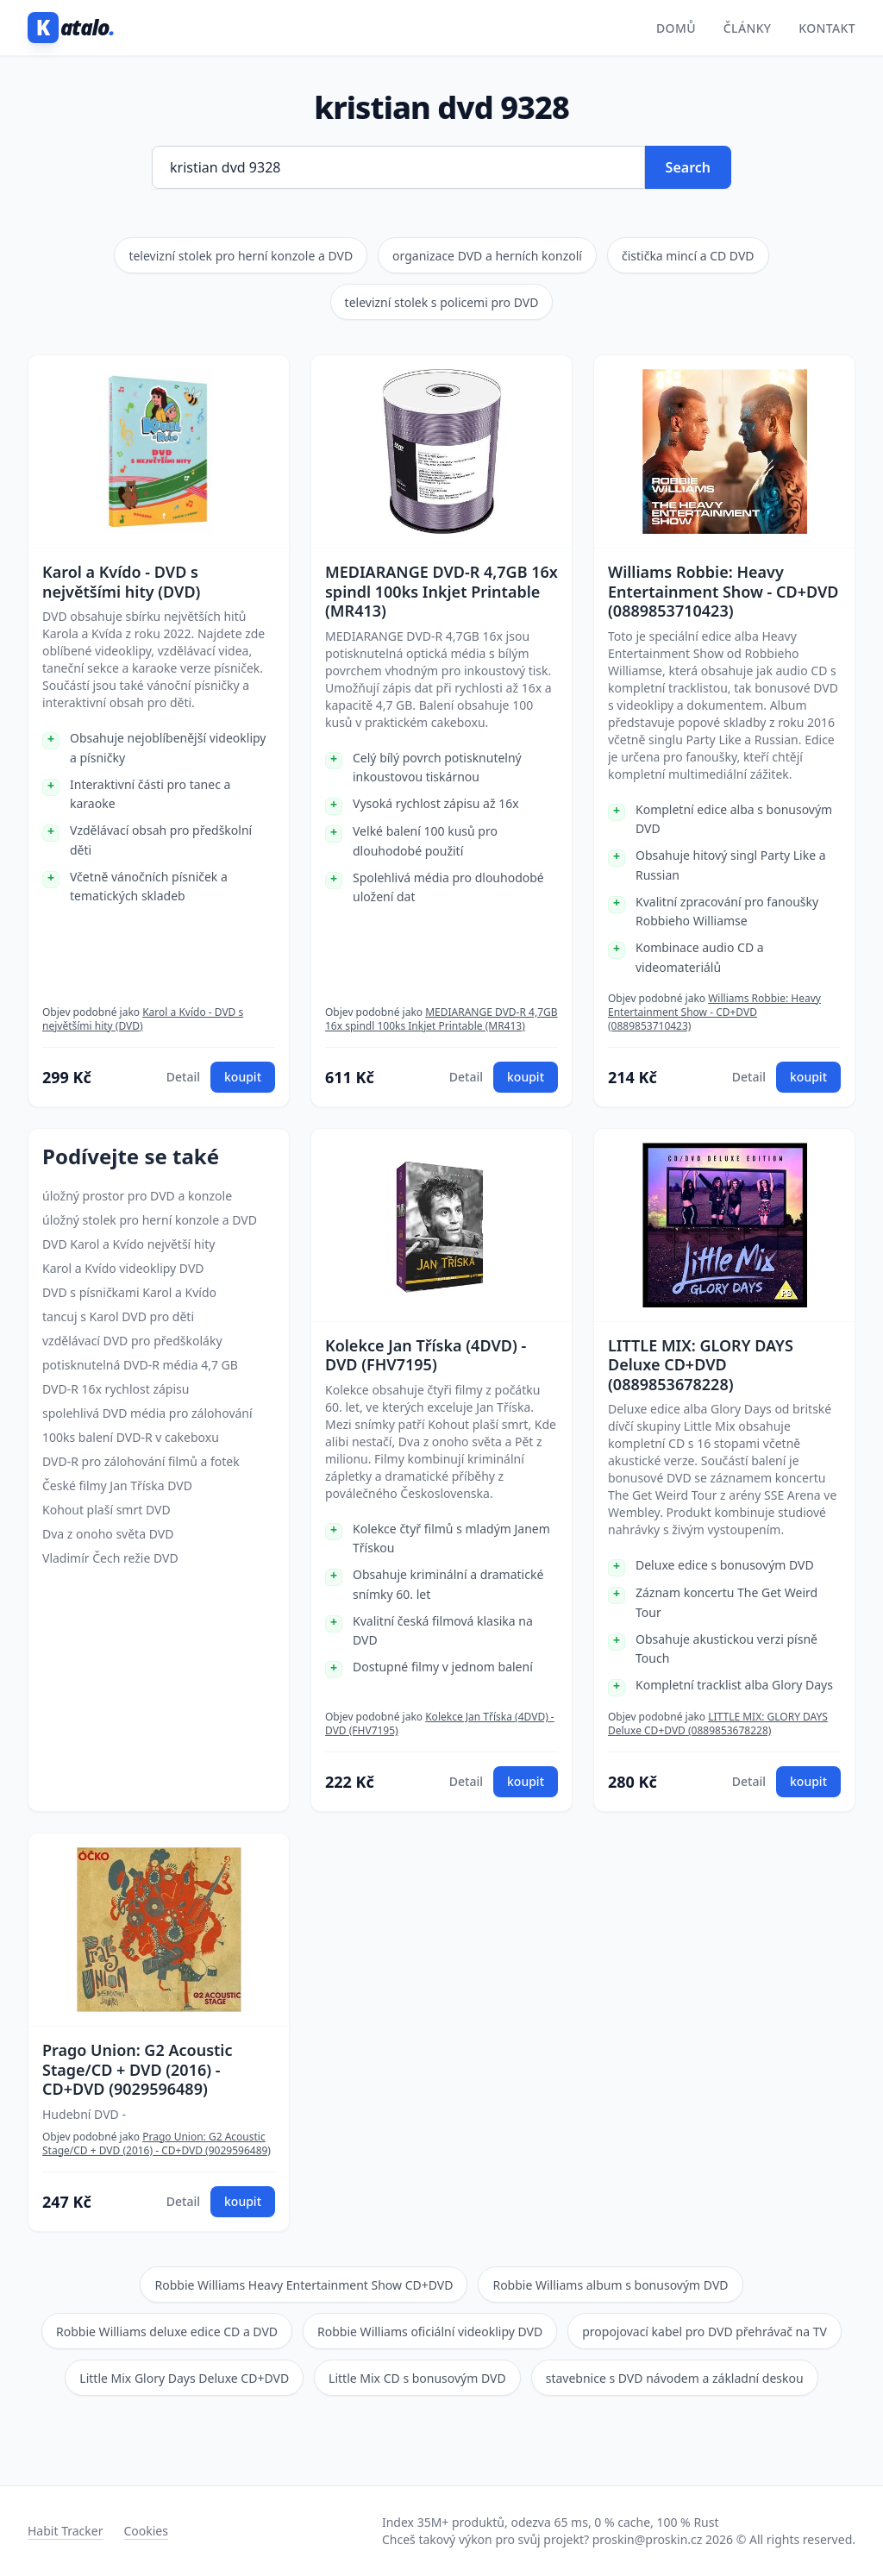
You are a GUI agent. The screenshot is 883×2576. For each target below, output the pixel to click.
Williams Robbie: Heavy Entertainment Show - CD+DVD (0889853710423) (723, 591)
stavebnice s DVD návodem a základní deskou (675, 2378)
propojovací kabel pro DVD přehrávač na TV (704, 2331)
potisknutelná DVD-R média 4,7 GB (140, 1365)
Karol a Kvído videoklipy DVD (123, 1268)
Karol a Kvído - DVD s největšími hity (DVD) (121, 581)
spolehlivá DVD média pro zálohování (147, 1413)
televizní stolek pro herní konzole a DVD (240, 256)
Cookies (145, 2531)
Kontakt (826, 28)
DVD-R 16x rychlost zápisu (115, 1389)
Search (688, 167)
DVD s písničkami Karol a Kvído (129, 1292)
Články (747, 28)
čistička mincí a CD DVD (688, 256)
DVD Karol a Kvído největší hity (128, 1244)
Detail (183, 1077)
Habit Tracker (65, 2531)
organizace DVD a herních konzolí (487, 256)
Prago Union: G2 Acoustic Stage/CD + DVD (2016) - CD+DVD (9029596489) (137, 2069)
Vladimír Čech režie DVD (110, 1558)
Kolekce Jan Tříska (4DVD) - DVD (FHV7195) (425, 1355)
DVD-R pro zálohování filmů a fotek (141, 1461)
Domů (676, 28)
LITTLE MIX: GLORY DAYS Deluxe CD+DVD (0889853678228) (700, 1365)
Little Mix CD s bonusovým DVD (417, 2378)
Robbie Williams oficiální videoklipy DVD (429, 2331)
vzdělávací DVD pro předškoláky (132, 1340)
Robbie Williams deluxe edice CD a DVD (167, 2331)
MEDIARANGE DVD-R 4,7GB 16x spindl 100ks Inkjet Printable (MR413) (441, 591)
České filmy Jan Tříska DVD (117, 1485)
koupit (242, 1077)
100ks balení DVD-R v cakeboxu (130, 1437)
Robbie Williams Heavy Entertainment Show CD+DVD (303, 2285)
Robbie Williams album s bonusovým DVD (610, 2285)
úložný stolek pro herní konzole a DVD (149, 1220)
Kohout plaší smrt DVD (106, 1509)
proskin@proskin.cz (647, 2539)
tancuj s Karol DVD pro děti (118, 1316)
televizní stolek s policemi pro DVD (442, 302)
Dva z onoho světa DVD (107, 1534)
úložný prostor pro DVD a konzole (137, 1196)
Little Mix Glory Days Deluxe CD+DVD (184, 2378)
